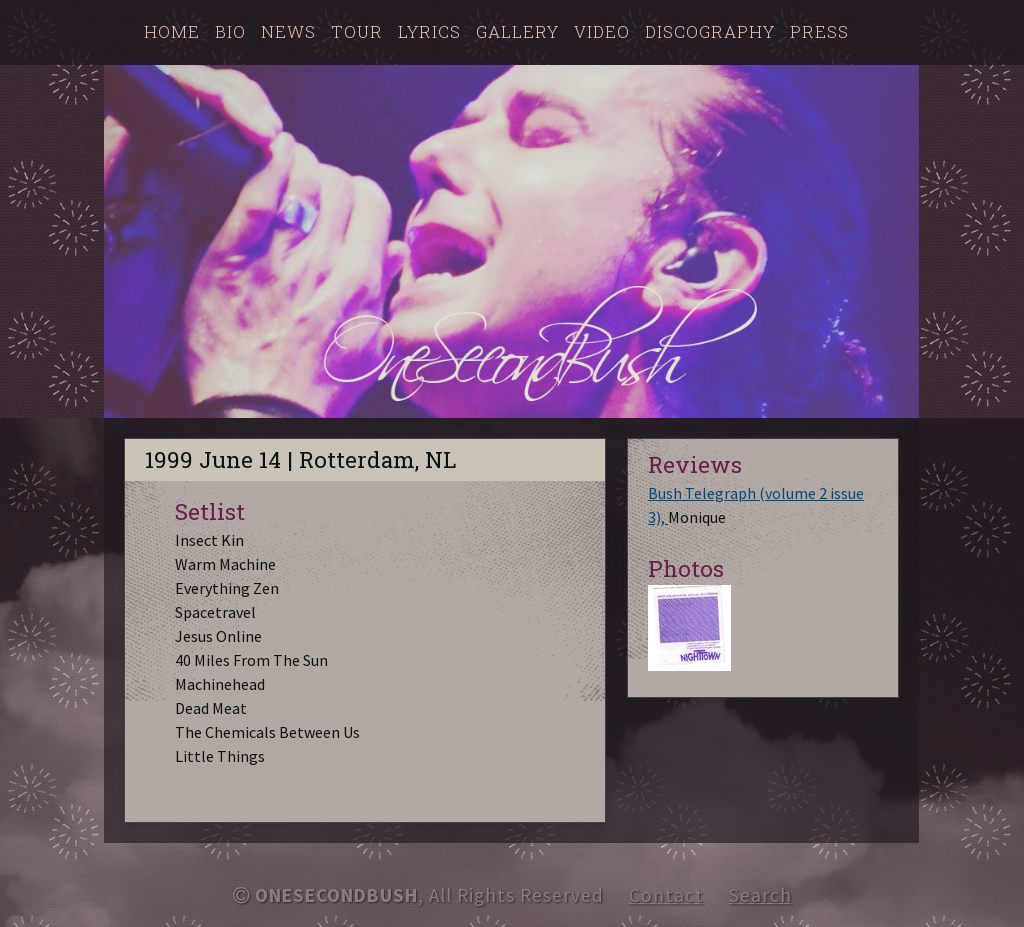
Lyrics (429, 31)
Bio (230, 31)
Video (602, 31)
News (288, 31)
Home (172, 31)
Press (819, 31)
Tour (357, 31)
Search (760, 895)
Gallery (517, 31)
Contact (666, 895)
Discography (710, 31)
